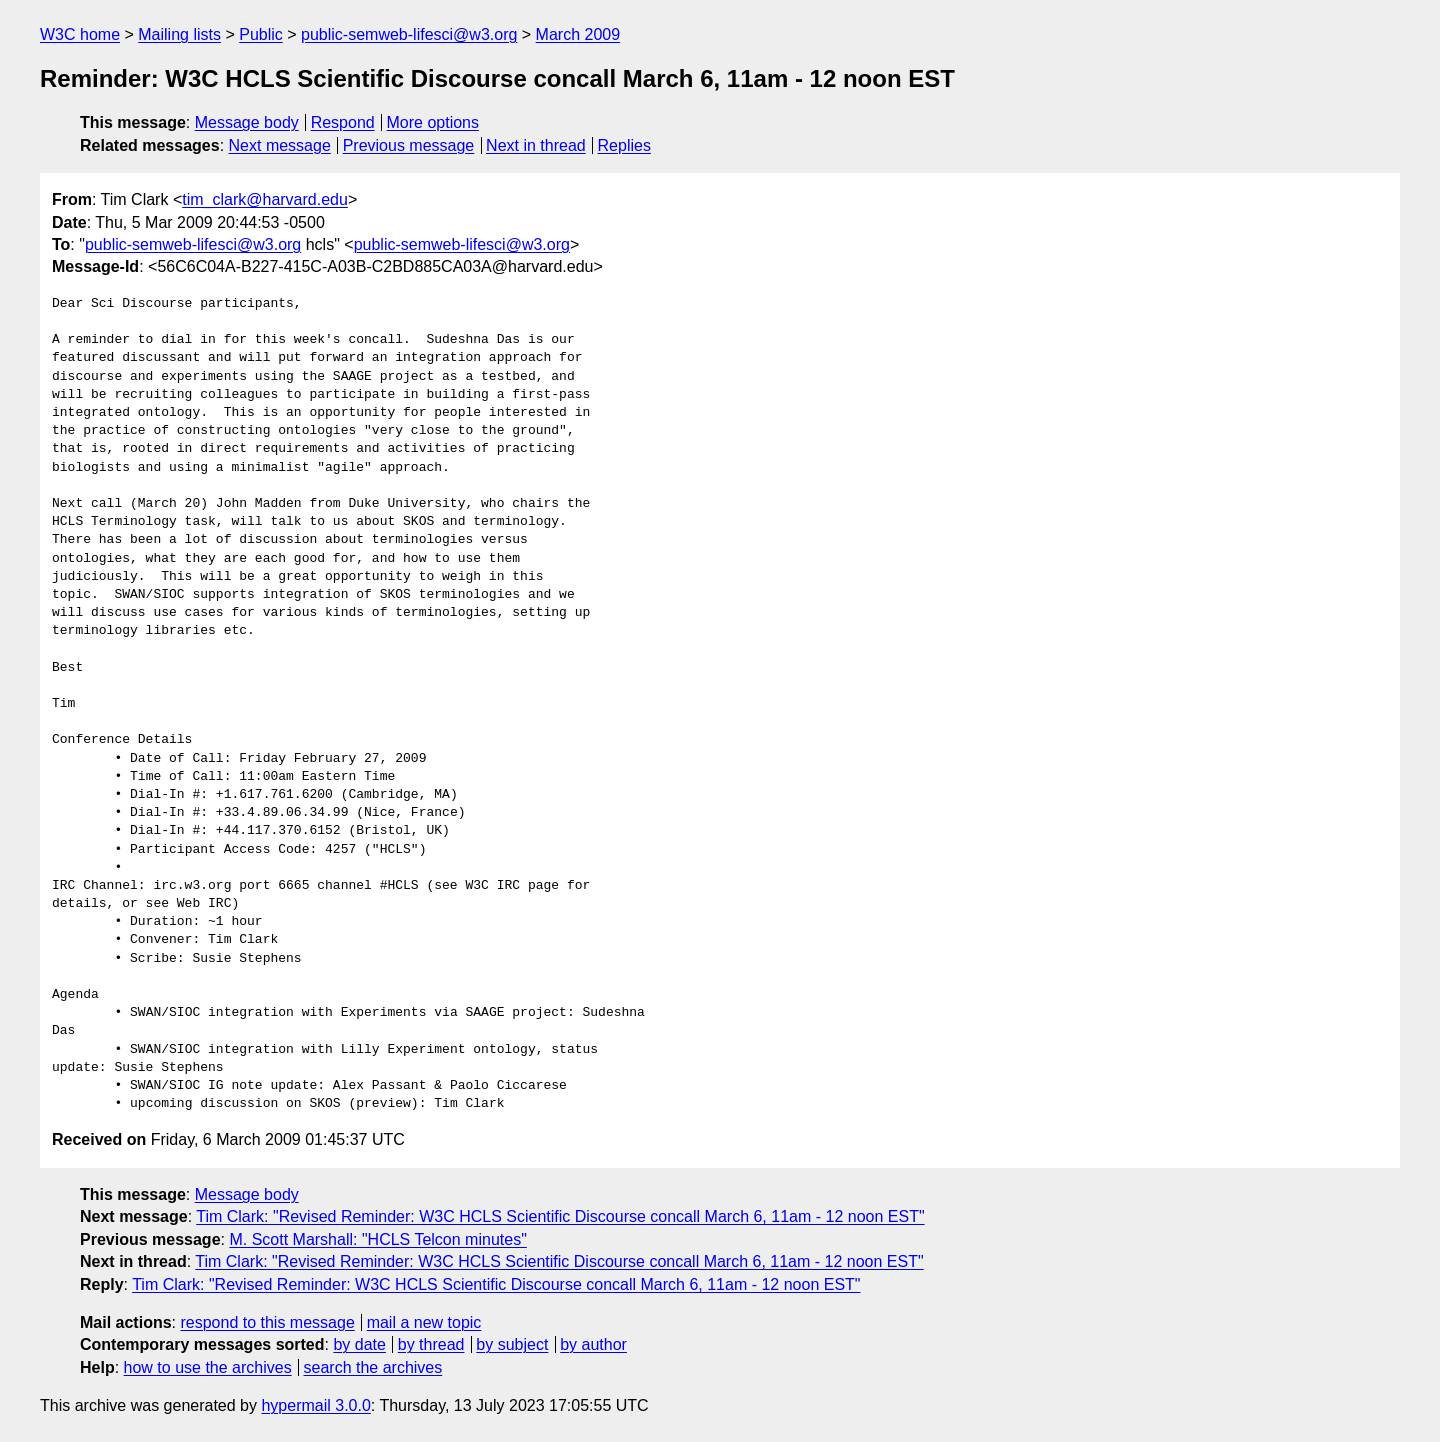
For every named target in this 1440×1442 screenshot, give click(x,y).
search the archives (373, 1367)
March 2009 (578, 34)
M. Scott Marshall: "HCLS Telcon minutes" (377, 1239)
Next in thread (536, 145)
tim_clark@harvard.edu (265, 199)
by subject (512, 1344)
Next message (280, 145)
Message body (247, 122)
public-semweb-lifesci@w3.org (409, 34)
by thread (431, 1344)
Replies (624, 145)
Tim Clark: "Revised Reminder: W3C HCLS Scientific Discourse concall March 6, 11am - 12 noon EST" (560, 1216)
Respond (343, 122)
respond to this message (267, 1322)
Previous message (409, 145)
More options (433, 122)
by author (593, 1344)
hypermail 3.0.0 (315, 1405)
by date (359, 1344)
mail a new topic (424, 1322)
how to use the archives (208, 1367)
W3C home (80, 34)
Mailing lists (179, 34)
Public (261, 34)
